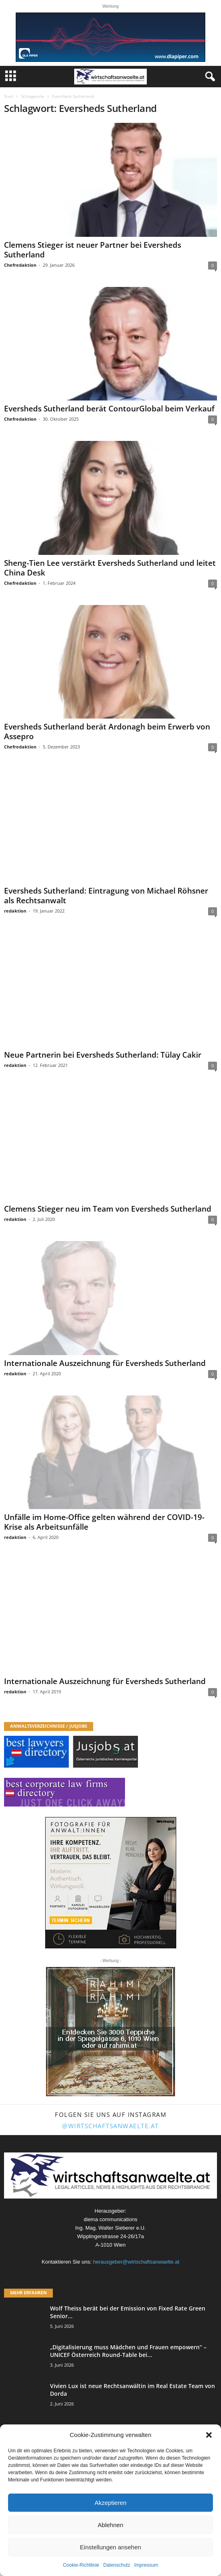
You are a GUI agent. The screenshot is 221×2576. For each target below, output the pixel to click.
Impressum (146, 2565)
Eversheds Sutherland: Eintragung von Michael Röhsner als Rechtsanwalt (106, 895)
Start (8, 96)
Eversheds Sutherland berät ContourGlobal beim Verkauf (109, 408)
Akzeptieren (110, 2502)
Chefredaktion (20, 265)
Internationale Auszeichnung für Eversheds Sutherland (105, 1363)
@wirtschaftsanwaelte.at (110, 2126)
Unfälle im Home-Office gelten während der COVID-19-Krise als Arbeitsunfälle (104, 1522)
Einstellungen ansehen (110, 2547)
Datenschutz (116, 2565)
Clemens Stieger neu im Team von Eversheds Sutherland (107, 1209)
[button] (209, 2435)
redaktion (15, 911)
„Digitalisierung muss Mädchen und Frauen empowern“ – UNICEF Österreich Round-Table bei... (128, 2351)
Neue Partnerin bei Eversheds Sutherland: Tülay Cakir (102, 1055)
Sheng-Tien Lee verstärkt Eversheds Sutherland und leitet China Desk (110, 568)
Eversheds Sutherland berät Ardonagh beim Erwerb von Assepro (107, 731)
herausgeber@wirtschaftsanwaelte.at (136, 2262)
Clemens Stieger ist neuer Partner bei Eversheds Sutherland (92, 250)
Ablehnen (110, 2524)
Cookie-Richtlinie (81, 2565)
